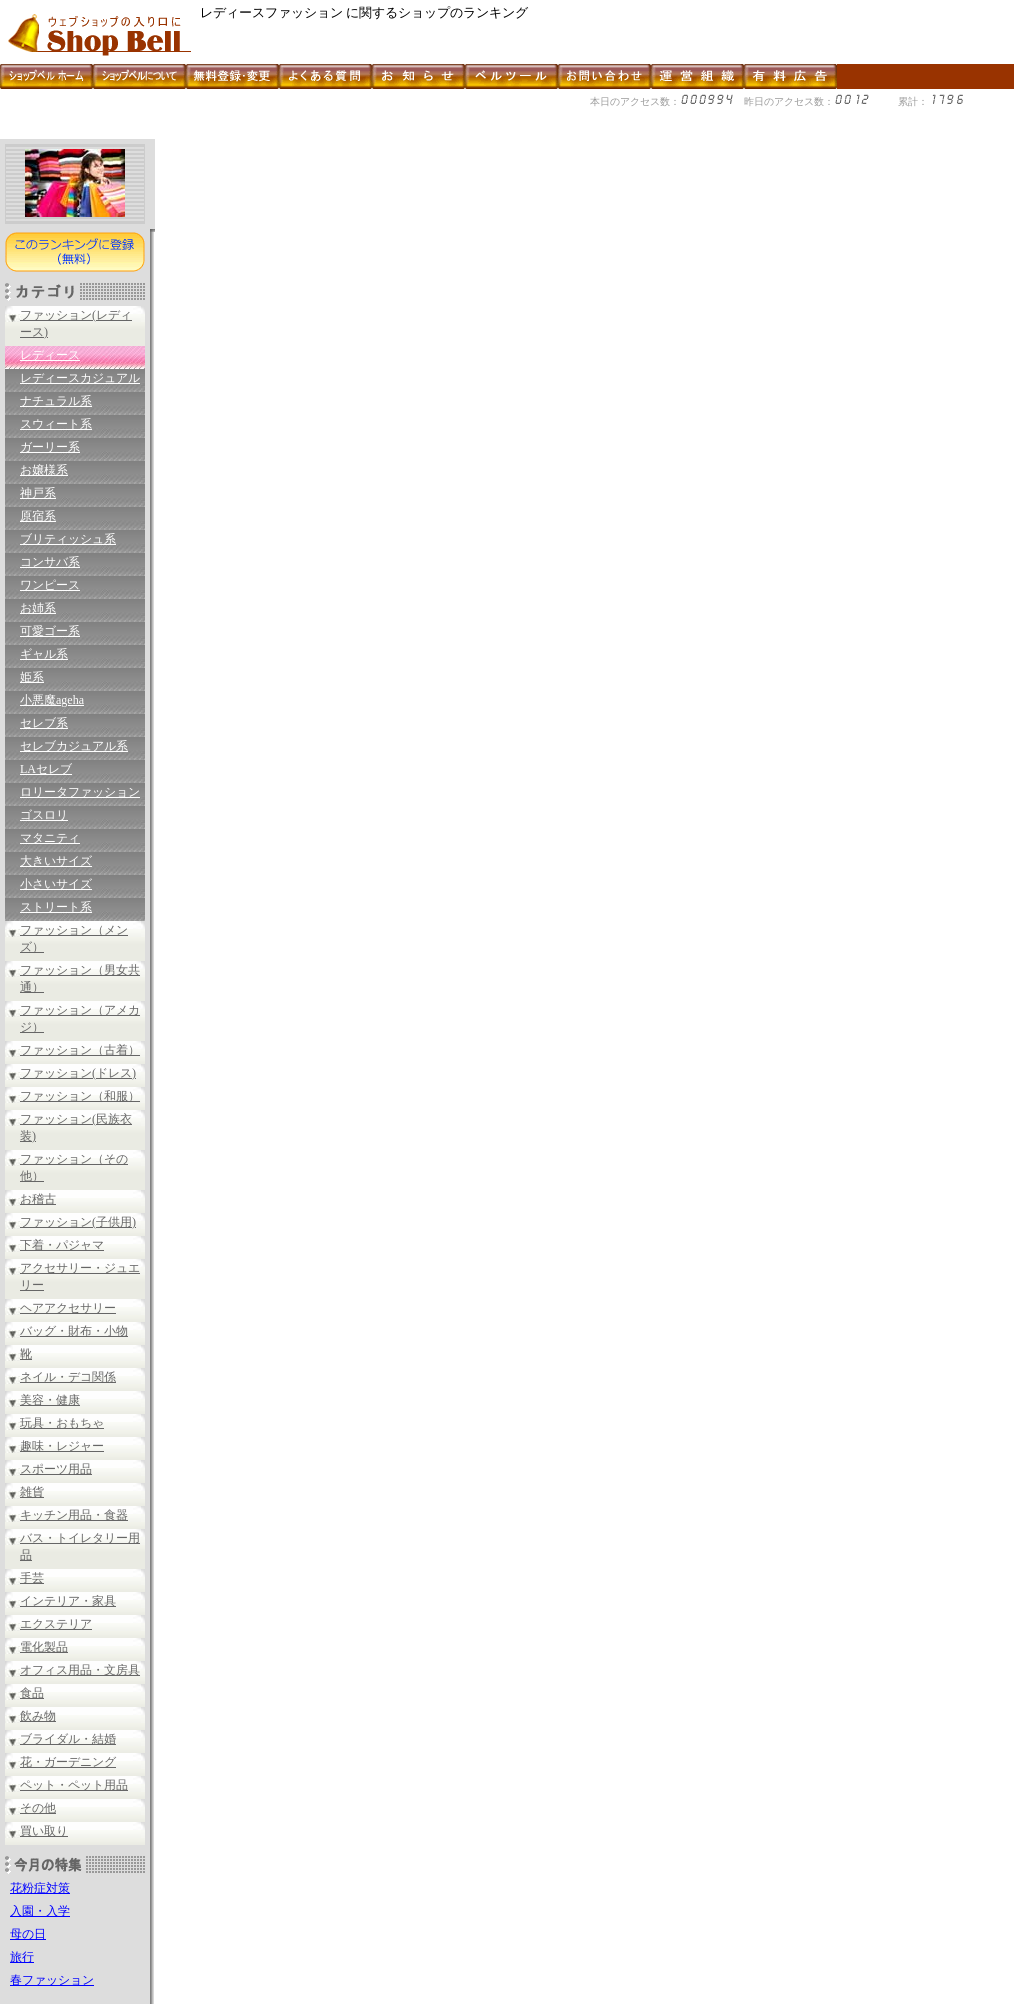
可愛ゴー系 (50, 631)
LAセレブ (46, 769)
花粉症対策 (40, 1888)
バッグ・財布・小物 (74, 1331)
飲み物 (38, 1716)
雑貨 (32, 1492)
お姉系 (38, 608)
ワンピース (50, 585)
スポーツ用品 (56, 1469)
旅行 (22, 1957)
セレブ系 (44, 723)
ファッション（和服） (80, 1096)
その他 (38, 1808)
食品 (32, 1693)
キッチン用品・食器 (74, 1515)
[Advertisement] (364, 131)
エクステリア (56, 1624)
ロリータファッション (80, 792)
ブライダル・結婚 (68, 1739)
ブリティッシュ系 (68, 539)
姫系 (32, 677)
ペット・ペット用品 (74, 1785)
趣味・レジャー (62, 1446)
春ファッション (52, 1980)
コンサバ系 (50, 562)
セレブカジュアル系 (74, 746)
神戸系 (38, 493)
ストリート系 (56, 907)
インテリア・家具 (68, 1601)
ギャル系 (44, 654)
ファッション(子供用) (78, 1222)
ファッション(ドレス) (78, 1073)
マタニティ (50, 838)
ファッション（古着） (80, 1050)
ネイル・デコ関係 (68, 1377)
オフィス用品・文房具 (80, 1670)
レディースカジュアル (80, 378)
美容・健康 (50, 1400)
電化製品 (44, 1647)
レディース (50, 355)
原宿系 (38, 516)
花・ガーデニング (68, 1762)
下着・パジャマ (62, 1245)
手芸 (32, 1578)
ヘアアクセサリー (68, 1308)
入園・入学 (40, 1911)
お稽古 (38, 1199)
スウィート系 (56, 424)
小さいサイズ (56, 884)
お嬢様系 (44, 470)
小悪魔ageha (52, 700)
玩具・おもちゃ (62, 1423)
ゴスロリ (44, 815)
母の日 (28, 1934)
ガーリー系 (50, 447)
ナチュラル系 (56, 401)
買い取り (44, 1831)
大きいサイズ (56, 861)
